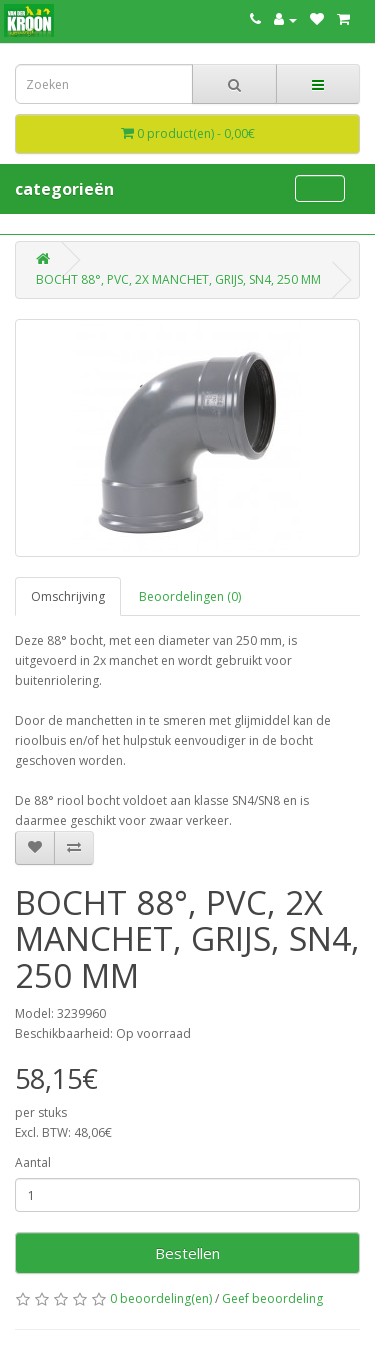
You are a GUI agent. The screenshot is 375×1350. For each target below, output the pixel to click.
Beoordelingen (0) (190, 596)
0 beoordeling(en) (161, 1298)
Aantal (33, 1162)
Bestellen (187, 1253)
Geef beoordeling (272, 1298)
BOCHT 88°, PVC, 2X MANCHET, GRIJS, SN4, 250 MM (178, 279)
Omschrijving (68, 596)
